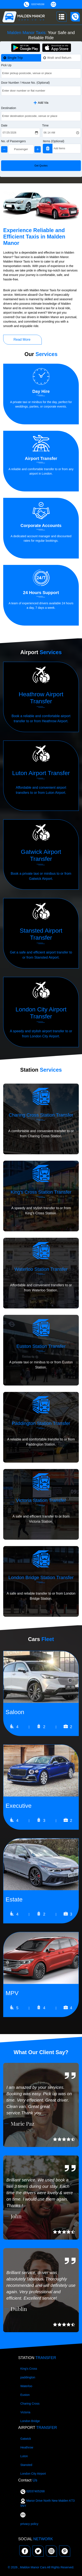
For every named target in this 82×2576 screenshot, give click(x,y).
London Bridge (30, 2421)
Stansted (26, 2465)
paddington (27, 2377)
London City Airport (33, 2473)
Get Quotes (41, 165)
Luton (24, 2456)
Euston (25, 2395)
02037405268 (32, 2491)
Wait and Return (59, 58)
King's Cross (28, 2368)
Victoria (25, 2412)
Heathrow (26, 2447)
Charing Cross (29, 2403)
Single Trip (15, 58)
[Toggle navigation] (62, 17)
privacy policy (29, 2524)
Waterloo (26, 2386)
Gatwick (25, 2438)
